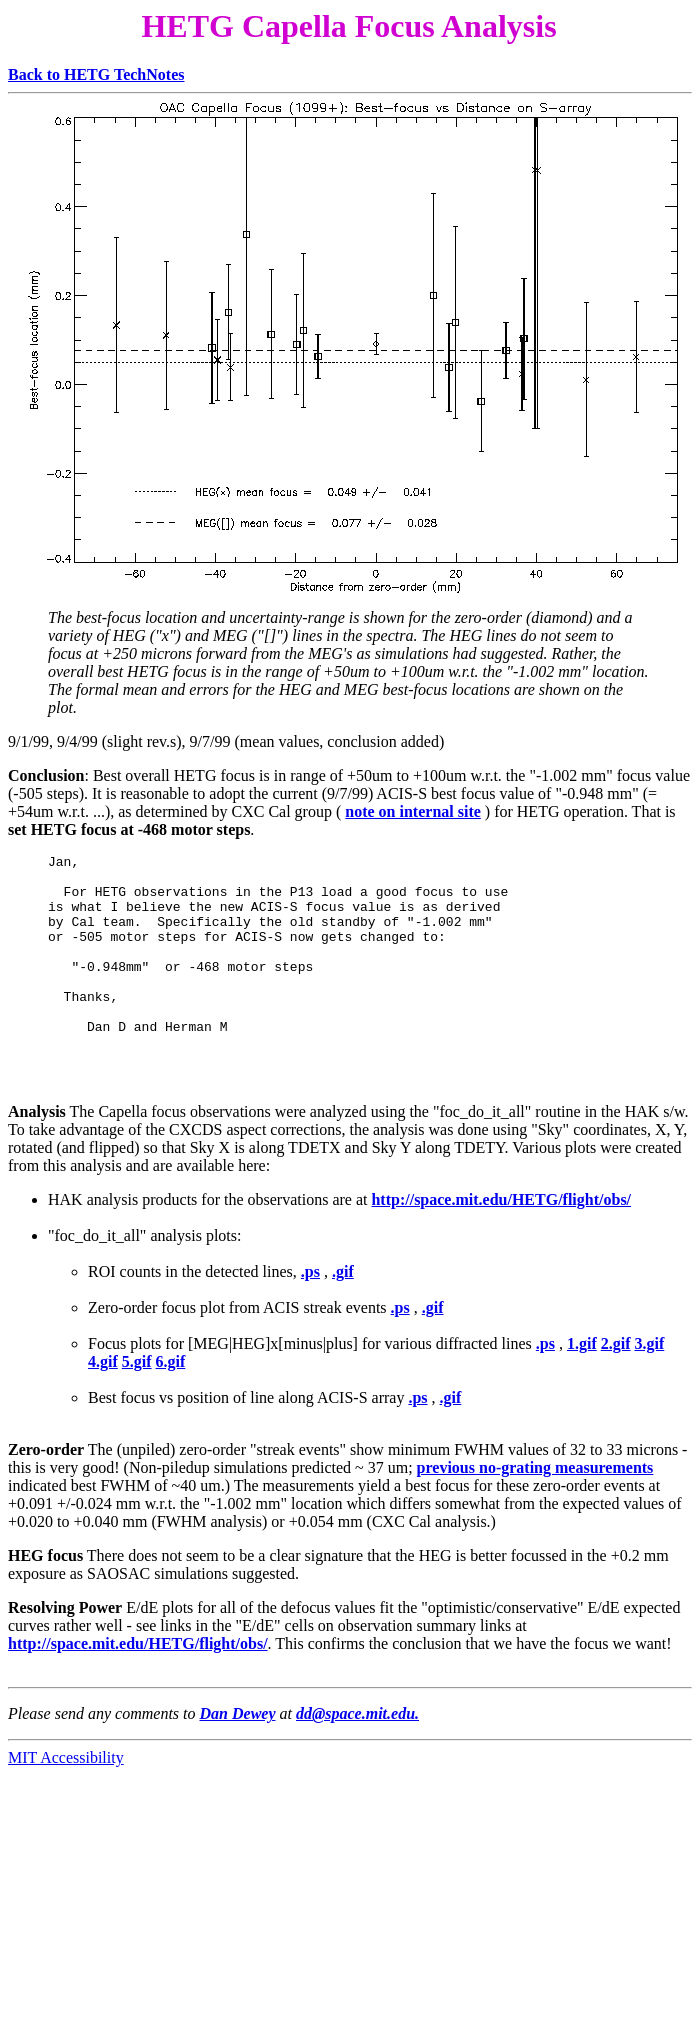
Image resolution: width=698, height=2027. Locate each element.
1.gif (582, 1379)
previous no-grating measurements (535, 1503)
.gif (343, 1307)
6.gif (171, 1397)
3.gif (650, 1379)
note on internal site (413, 811)
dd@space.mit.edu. (357, 1749)
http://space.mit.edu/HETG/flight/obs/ (501, 1235)
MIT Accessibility (66, 1793)
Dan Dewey (238, 1749)
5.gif (137, 1397)
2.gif (616, 1379)
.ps (310, 1307)
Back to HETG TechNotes (96, 74)
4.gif (103, 1397)
